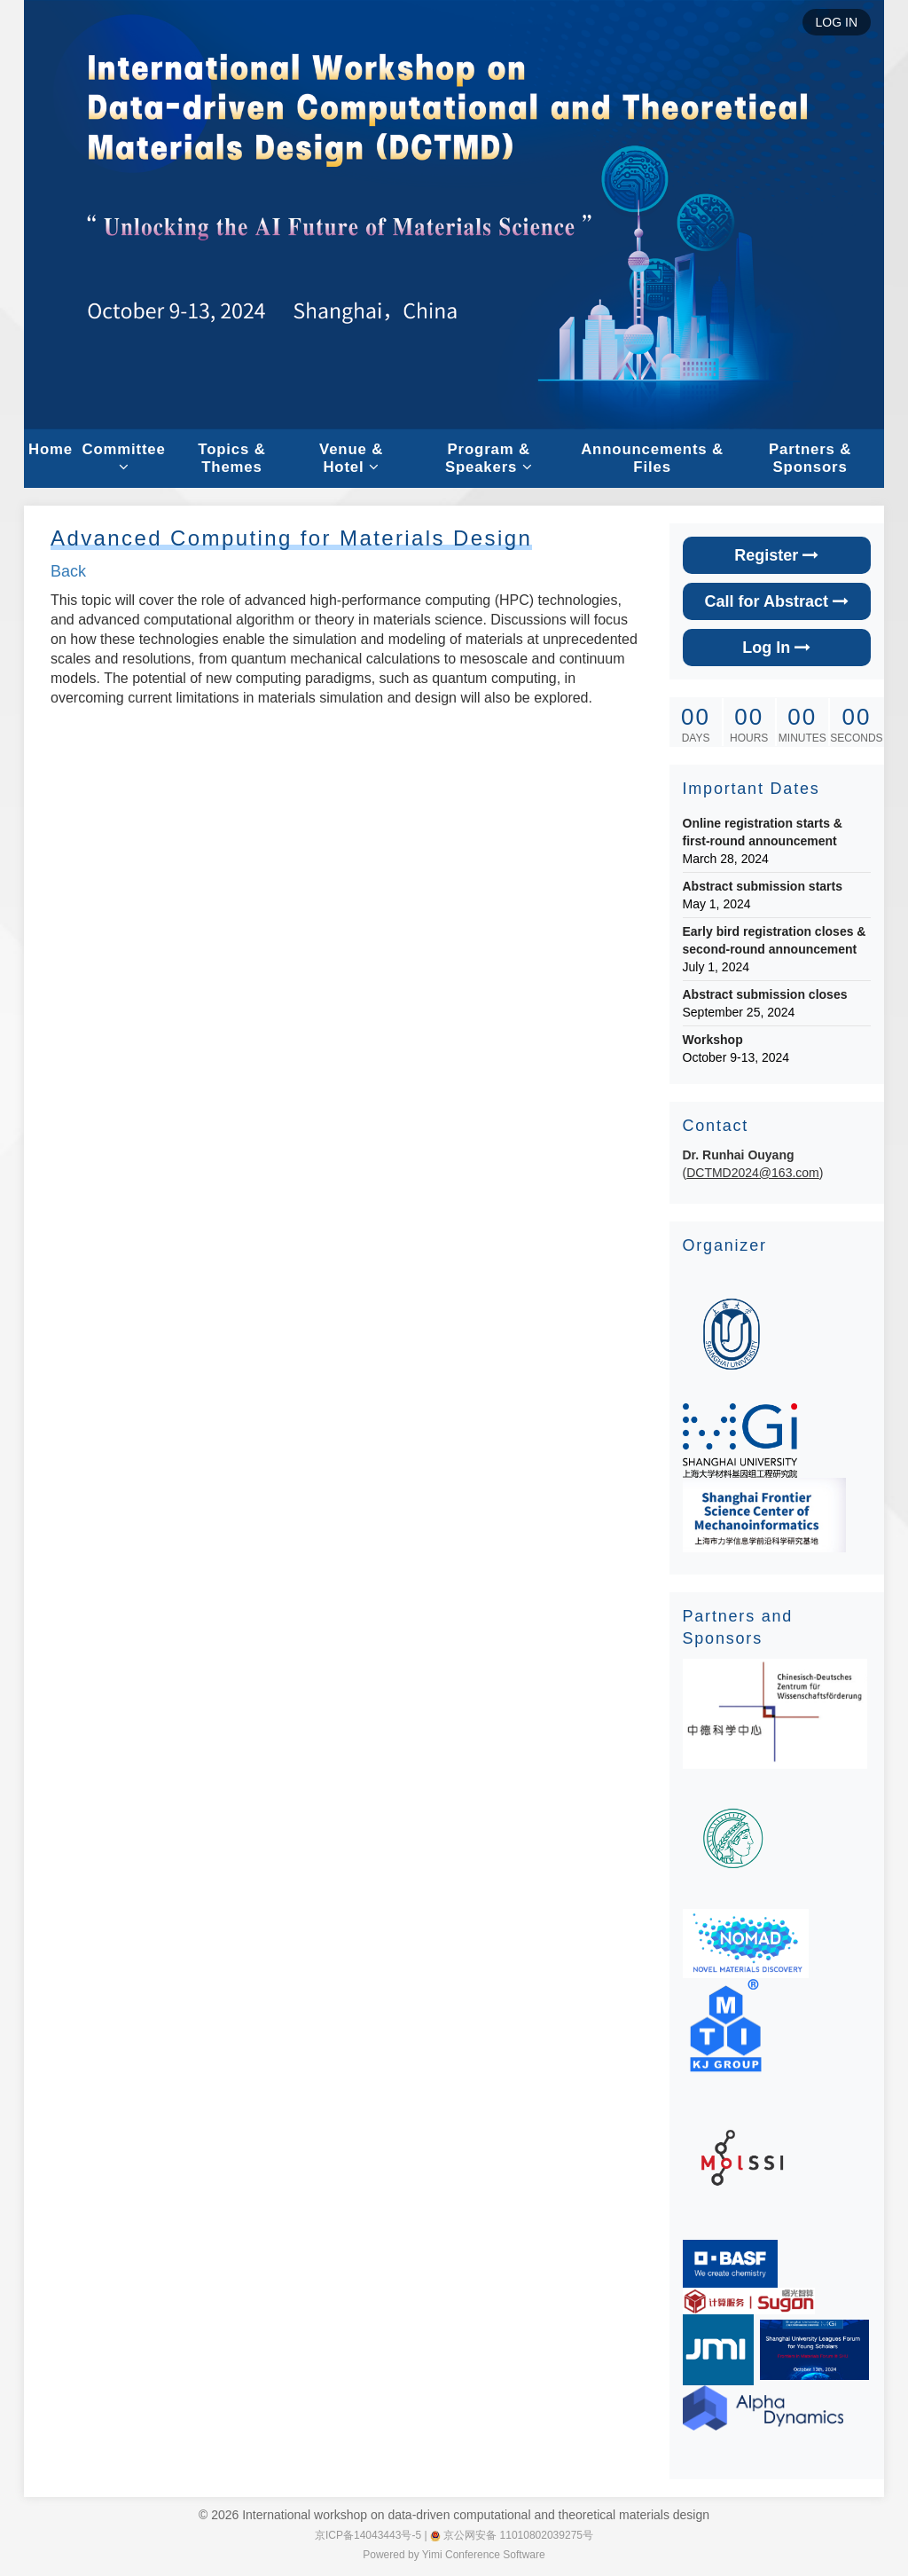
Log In (776, 647)
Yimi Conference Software (483, 2555)
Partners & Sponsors (810, 458)
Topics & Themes (231, 458)
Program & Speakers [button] (489, 458)
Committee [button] (123, 458)
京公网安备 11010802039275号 (511, 2535)
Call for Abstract (777, 601)
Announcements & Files (652, 458)
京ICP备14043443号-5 (368, 2535)
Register (776, 555)
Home (50, 449)
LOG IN (836, 22)
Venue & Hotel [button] (351, 458)
